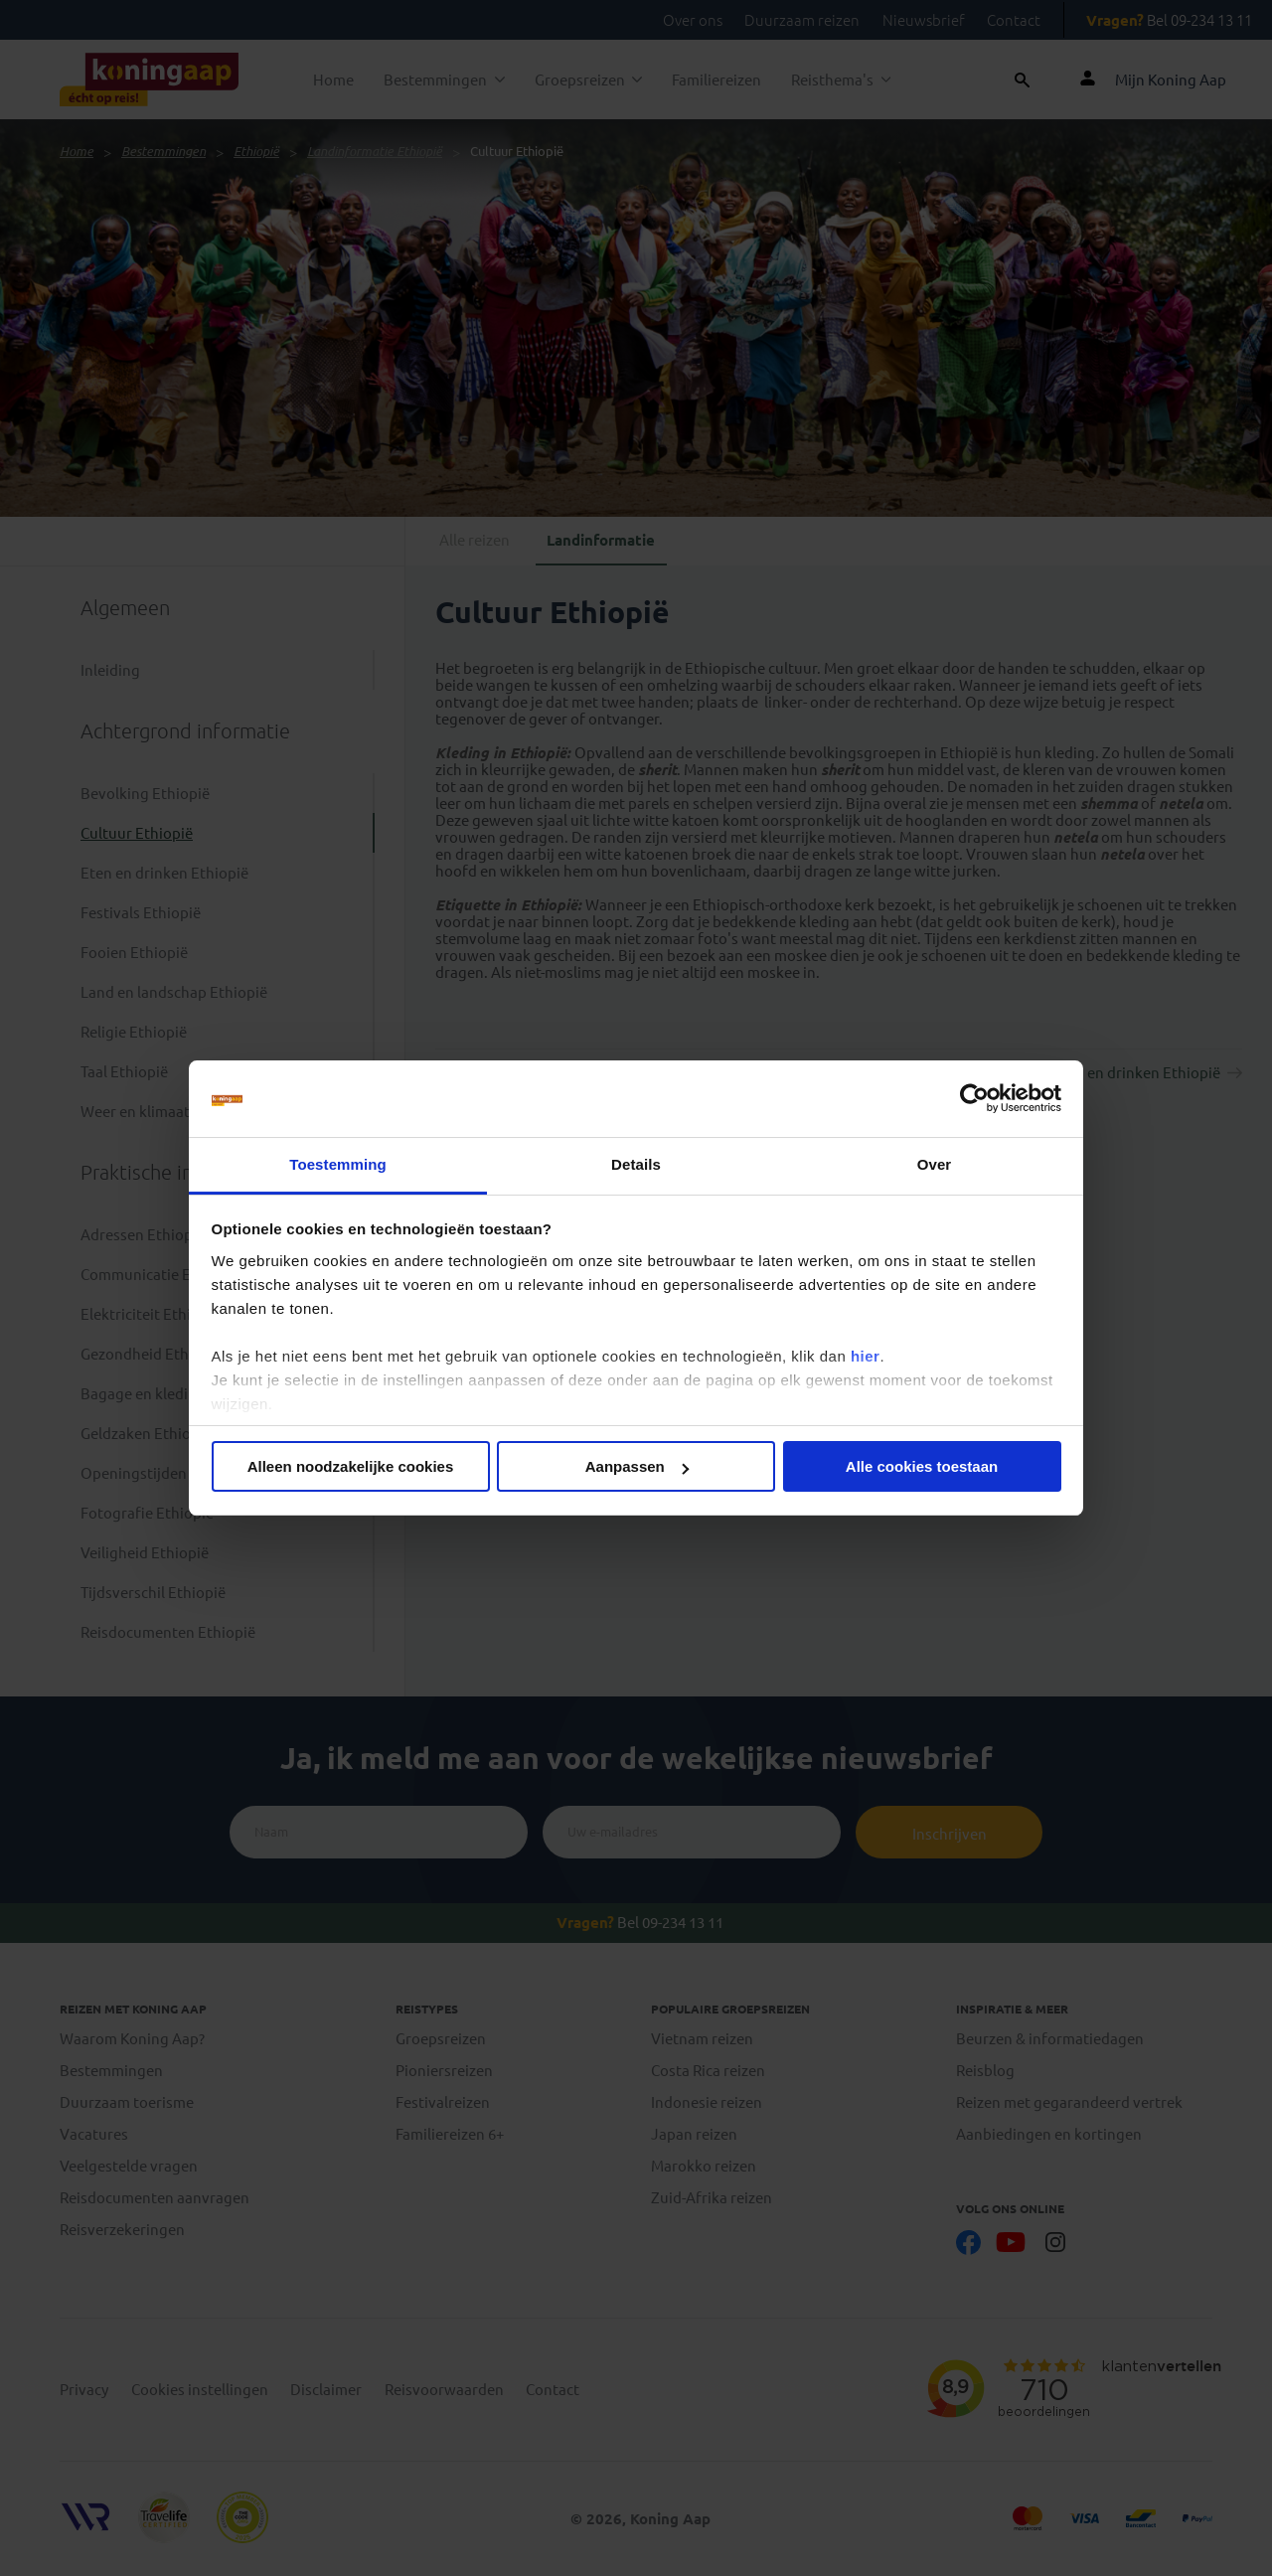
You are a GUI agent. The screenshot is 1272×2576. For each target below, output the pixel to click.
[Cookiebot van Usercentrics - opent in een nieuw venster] (974, 1099)
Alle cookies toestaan (922, 1466)
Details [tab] (636, 1164)
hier (865, 1356)
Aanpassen (637, 1466)
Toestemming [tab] (338, 1164)
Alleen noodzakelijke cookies (350, 1466)
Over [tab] (934, 1164)
